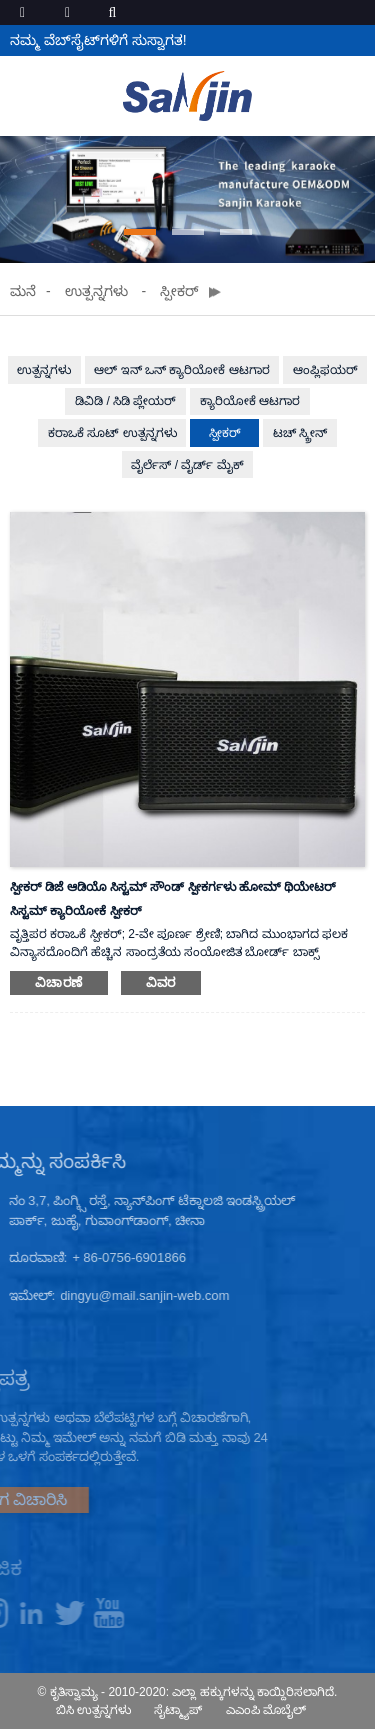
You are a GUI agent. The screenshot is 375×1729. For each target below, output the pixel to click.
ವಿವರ (161, 982)
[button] (140, 232)
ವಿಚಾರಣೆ (59, 982)
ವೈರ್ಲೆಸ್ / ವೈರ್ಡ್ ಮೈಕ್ (187, 465)
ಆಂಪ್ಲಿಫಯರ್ (325, 370)
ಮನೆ (23, 291)
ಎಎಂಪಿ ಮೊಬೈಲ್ (266, 1710)
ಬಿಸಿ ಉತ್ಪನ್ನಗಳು (93, 1710)
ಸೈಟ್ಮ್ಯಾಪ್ (178, 1710)
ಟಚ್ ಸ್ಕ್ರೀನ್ (300, 433)
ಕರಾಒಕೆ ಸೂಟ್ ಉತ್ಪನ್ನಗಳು (112, 433)
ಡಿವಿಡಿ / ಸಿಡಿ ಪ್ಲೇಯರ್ (125, 401)
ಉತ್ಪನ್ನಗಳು (96, 291)
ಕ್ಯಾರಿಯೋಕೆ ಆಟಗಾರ (250, 401)
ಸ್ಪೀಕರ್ (179, 291)
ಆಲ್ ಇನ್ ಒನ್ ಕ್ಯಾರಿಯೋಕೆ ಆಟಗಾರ (181, 370)
